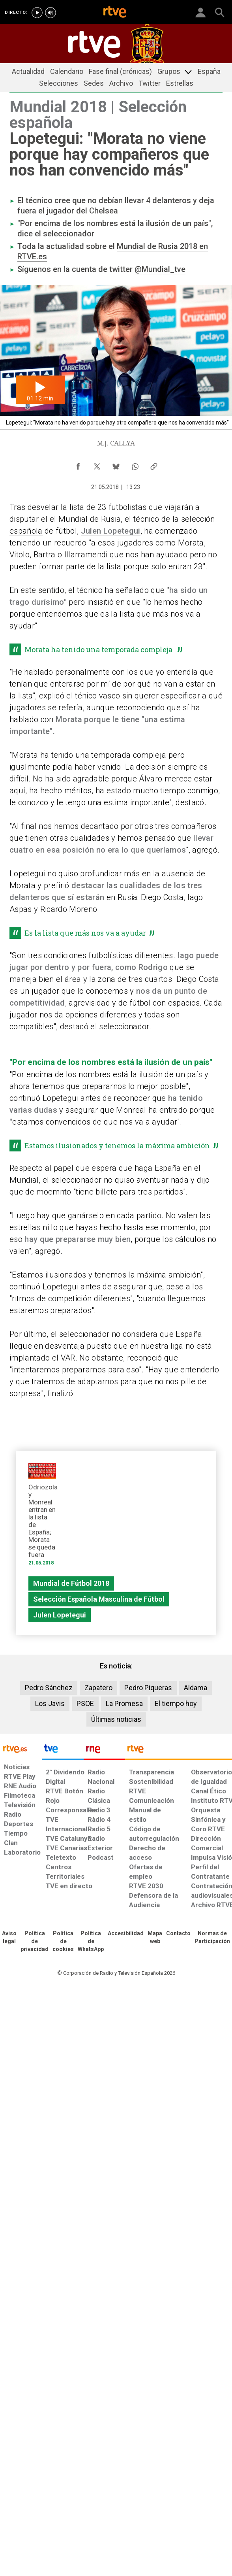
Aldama (195, 1687)
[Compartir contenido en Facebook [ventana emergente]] (78, 464)
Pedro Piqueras (148, 1687)
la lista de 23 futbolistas (104, 507)
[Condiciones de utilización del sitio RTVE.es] (9, 1938)
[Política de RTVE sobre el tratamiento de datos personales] (35, 1941)
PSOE (85, 1703)
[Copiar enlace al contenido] (153, 464)
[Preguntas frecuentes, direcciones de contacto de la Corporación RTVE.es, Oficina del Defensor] (178, 1934)
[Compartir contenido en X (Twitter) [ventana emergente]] (97, 464)
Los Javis (50, 1703)
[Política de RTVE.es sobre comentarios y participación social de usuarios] (212, 1938)
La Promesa (124, 1703)
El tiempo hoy (176, 1703)
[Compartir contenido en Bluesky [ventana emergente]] (116, 464)
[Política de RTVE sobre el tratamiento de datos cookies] (63, 1941)
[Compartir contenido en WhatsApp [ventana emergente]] (134, 464)
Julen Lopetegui (110, 531)
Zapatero (98, 1687)
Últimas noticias (116, 1719)
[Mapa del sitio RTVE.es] (155, 1938)
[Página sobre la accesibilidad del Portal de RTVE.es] (126, 1934)
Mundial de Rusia (89, 519)
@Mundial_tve (160, 269)
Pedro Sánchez (49, 1687)
